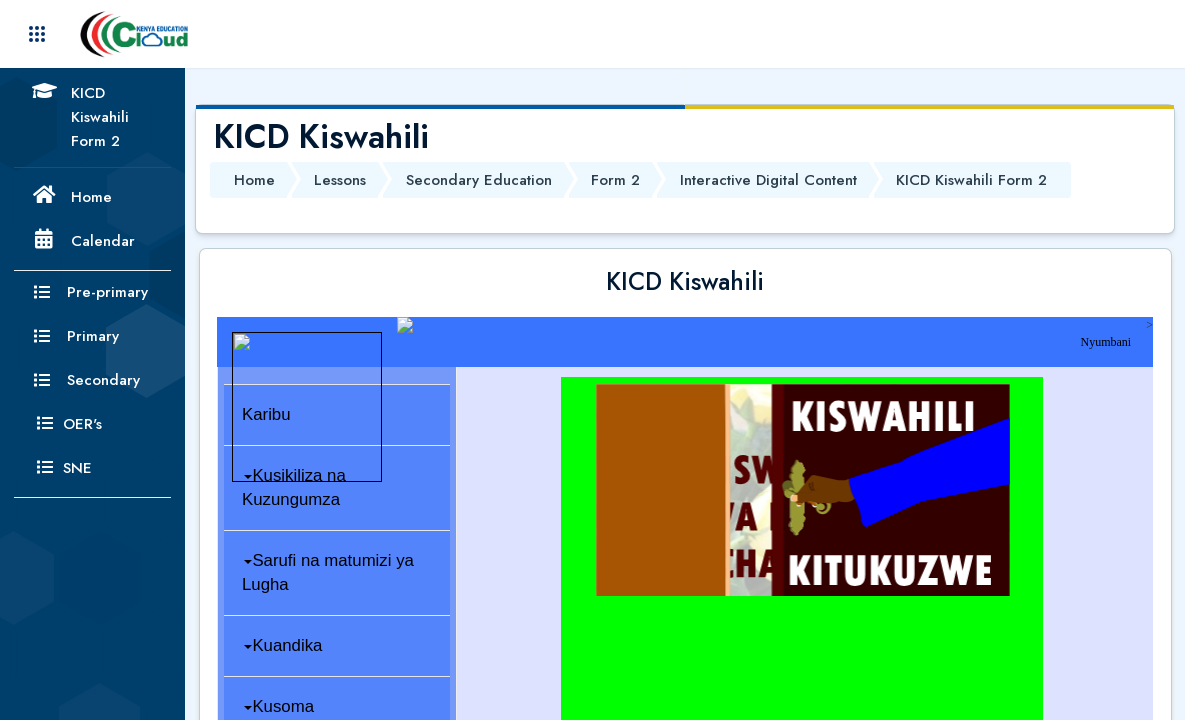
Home (254, 180)
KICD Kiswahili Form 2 (971, 180)
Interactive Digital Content (768, 180)
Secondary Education (479, 180)
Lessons (340, 180)
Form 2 (615, 180)
